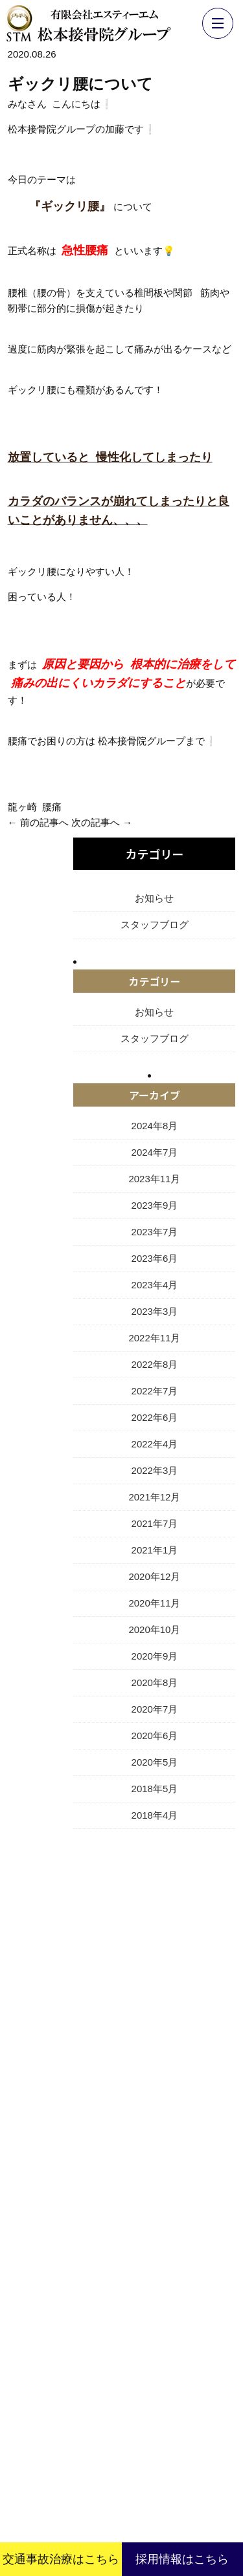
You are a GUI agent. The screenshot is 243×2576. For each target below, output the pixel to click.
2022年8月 (155, 1364)
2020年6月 (155, 1735)
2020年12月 (154, 1576)
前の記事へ (44, 822)
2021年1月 (155, 1549)
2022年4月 (155, 1443)
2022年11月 (154, 1337)
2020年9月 (155, 1656)
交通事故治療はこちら (61, 2559)
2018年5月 (155, 1788)
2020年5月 (155, 1762)
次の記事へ (95, 822)
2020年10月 (154, 1629)
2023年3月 (155, 1311)
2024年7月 (155, 1152)
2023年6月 (155, 1258)
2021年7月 (155, 1523)
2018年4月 (155, 1815)
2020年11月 (154, 1602)
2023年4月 (155, 1284)
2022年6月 (155, 1417)
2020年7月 (155, 1709)
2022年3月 (155, 1470)
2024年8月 (155, 1125)
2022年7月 (155, 1390)
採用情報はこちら (182, 2559)
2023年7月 (155, 1231)
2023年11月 (154, 1178)
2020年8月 (155, 1682)
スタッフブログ (155, 924)
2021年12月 (154, 1496)
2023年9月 (155, 1205)
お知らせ (154, 898)
